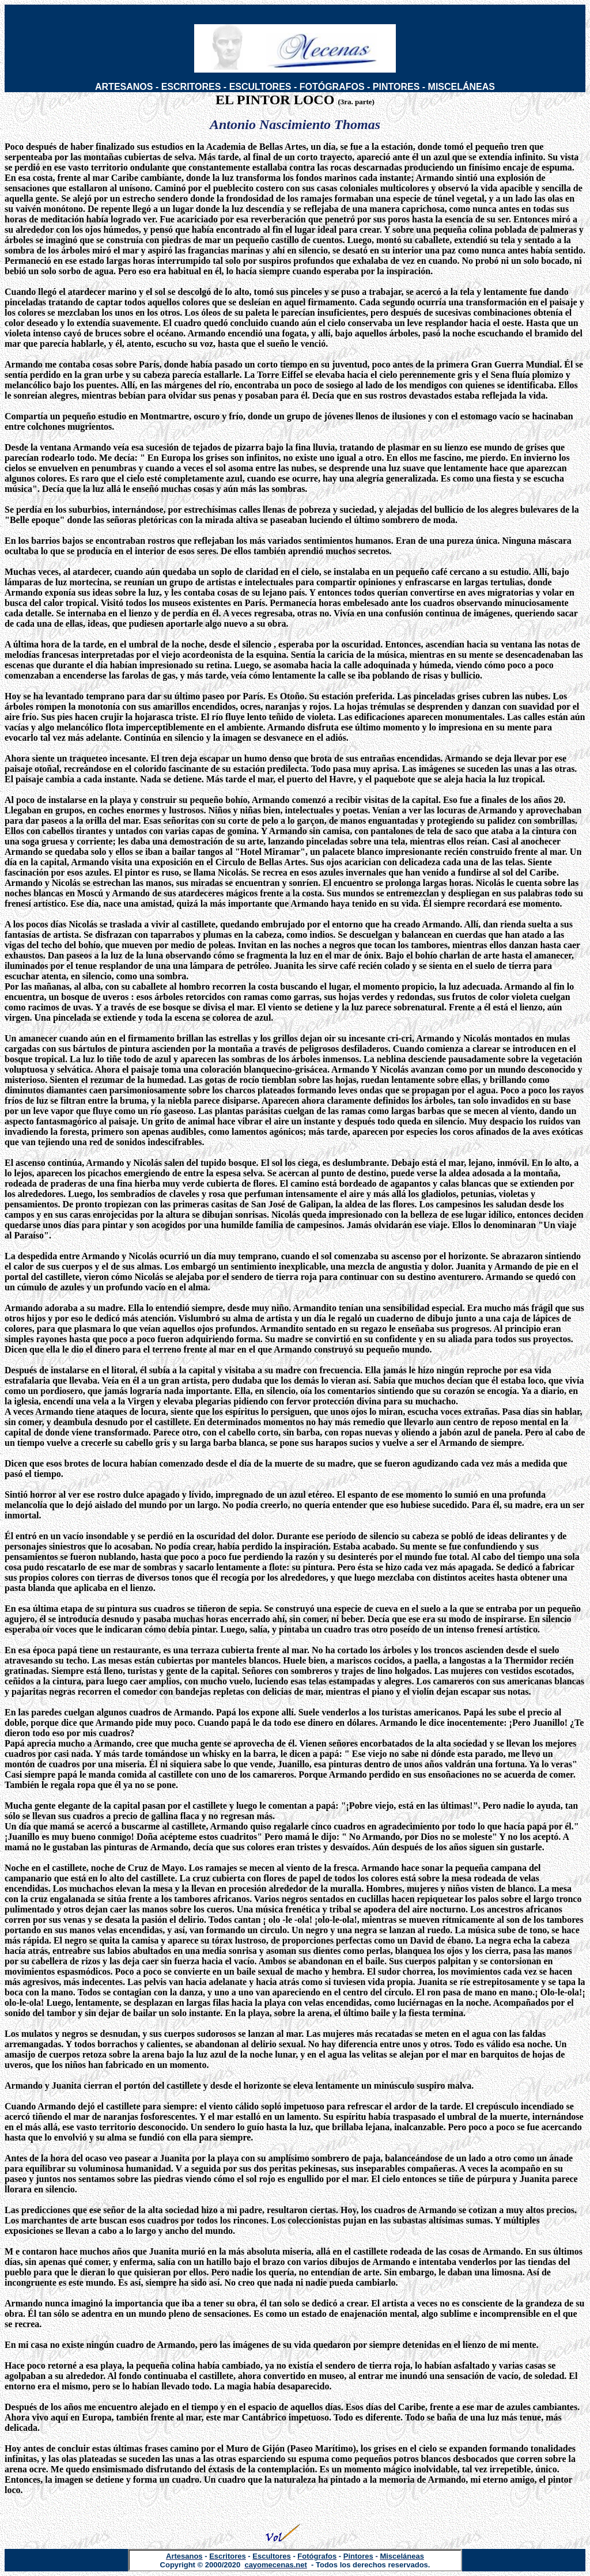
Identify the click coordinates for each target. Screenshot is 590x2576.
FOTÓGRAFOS (332, 87)
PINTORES (396, 87)
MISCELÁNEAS (461, 87)
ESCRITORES (191, 87)
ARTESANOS (124, 87)
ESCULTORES (260, 87)
